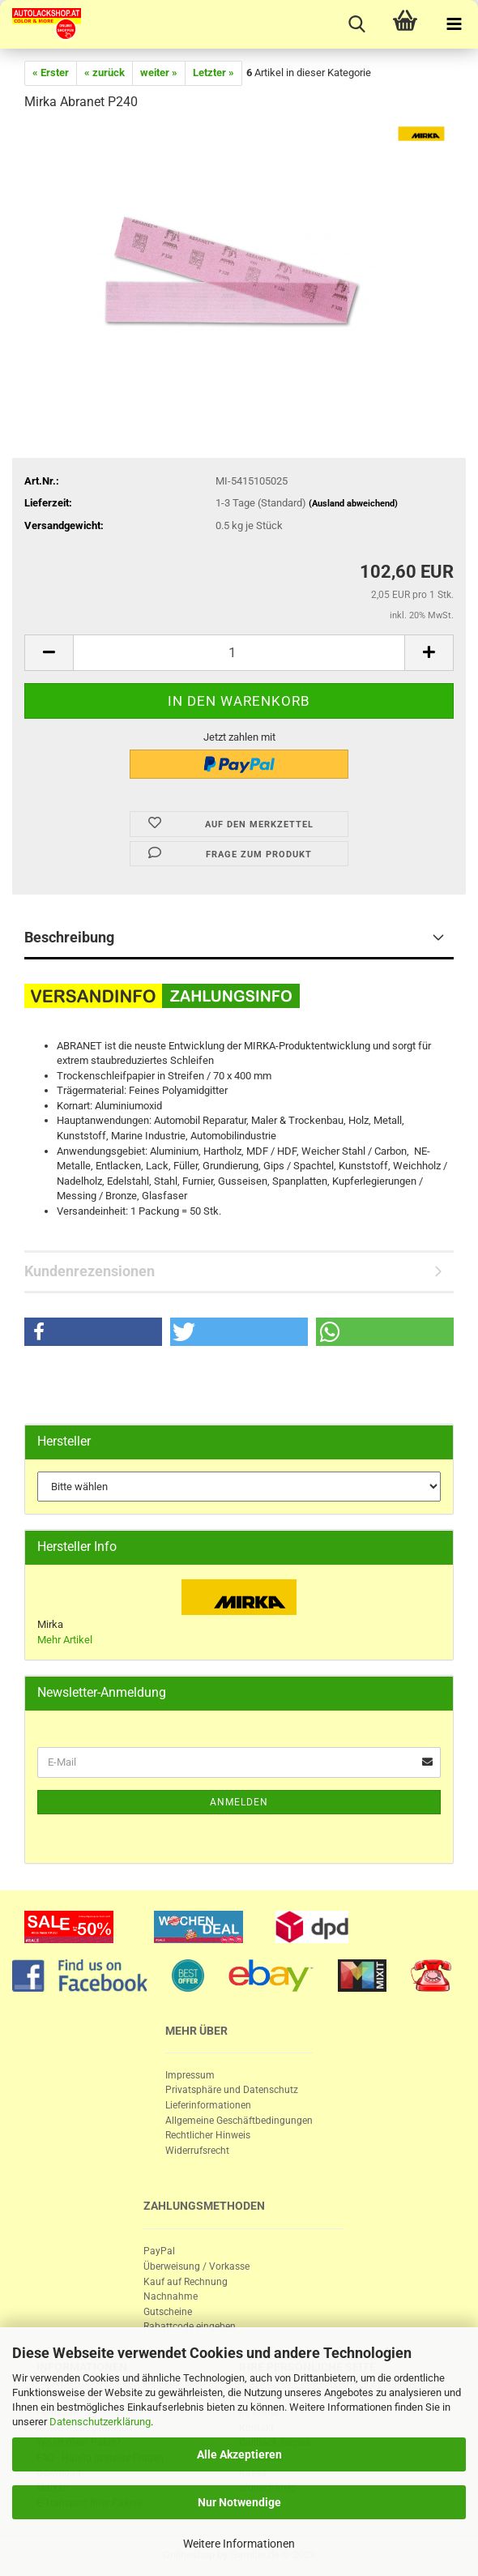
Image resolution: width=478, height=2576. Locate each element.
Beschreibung (69, 937)
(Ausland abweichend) (353, 503)
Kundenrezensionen (89, 1270)
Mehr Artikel (64, 1640)
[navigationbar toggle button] (453, 24)
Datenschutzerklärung (100, 2422)
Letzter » (213, 72)
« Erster (50, 72)
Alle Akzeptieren (239, 2454)
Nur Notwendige (239, 2502)
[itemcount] (239, 652)
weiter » (158, 72)
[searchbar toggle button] (356, 24)
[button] (93, 1332)
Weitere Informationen (239, 2543)
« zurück (104, 72)
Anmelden (239, 1802)
